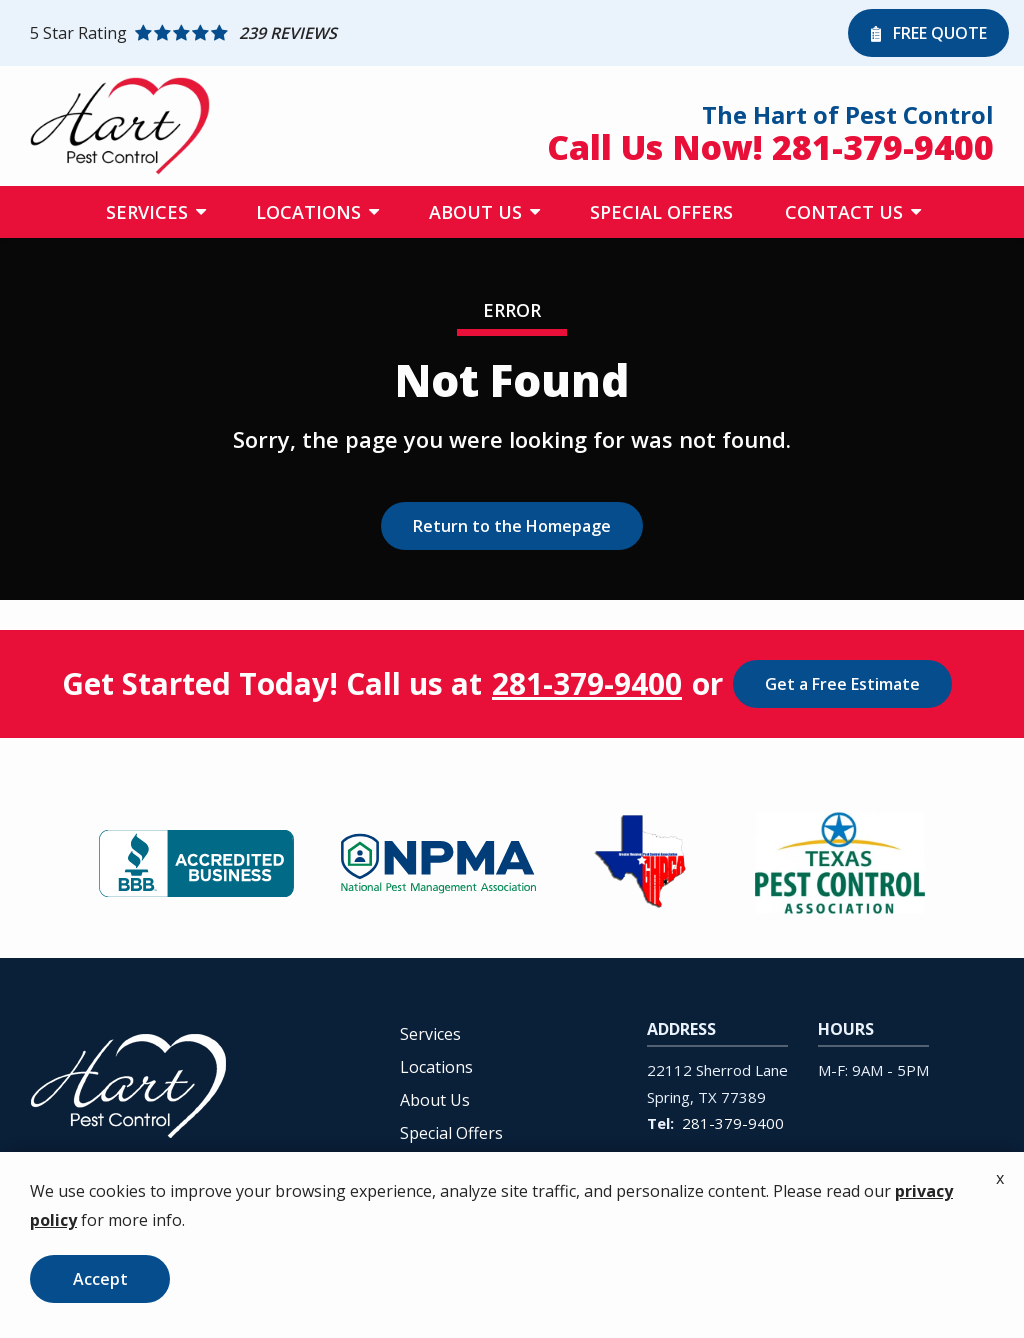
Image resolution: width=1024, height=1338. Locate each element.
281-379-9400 (587, 684)
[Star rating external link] (434, 33)
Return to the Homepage (512, 526)
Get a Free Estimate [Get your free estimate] (842, 684)
